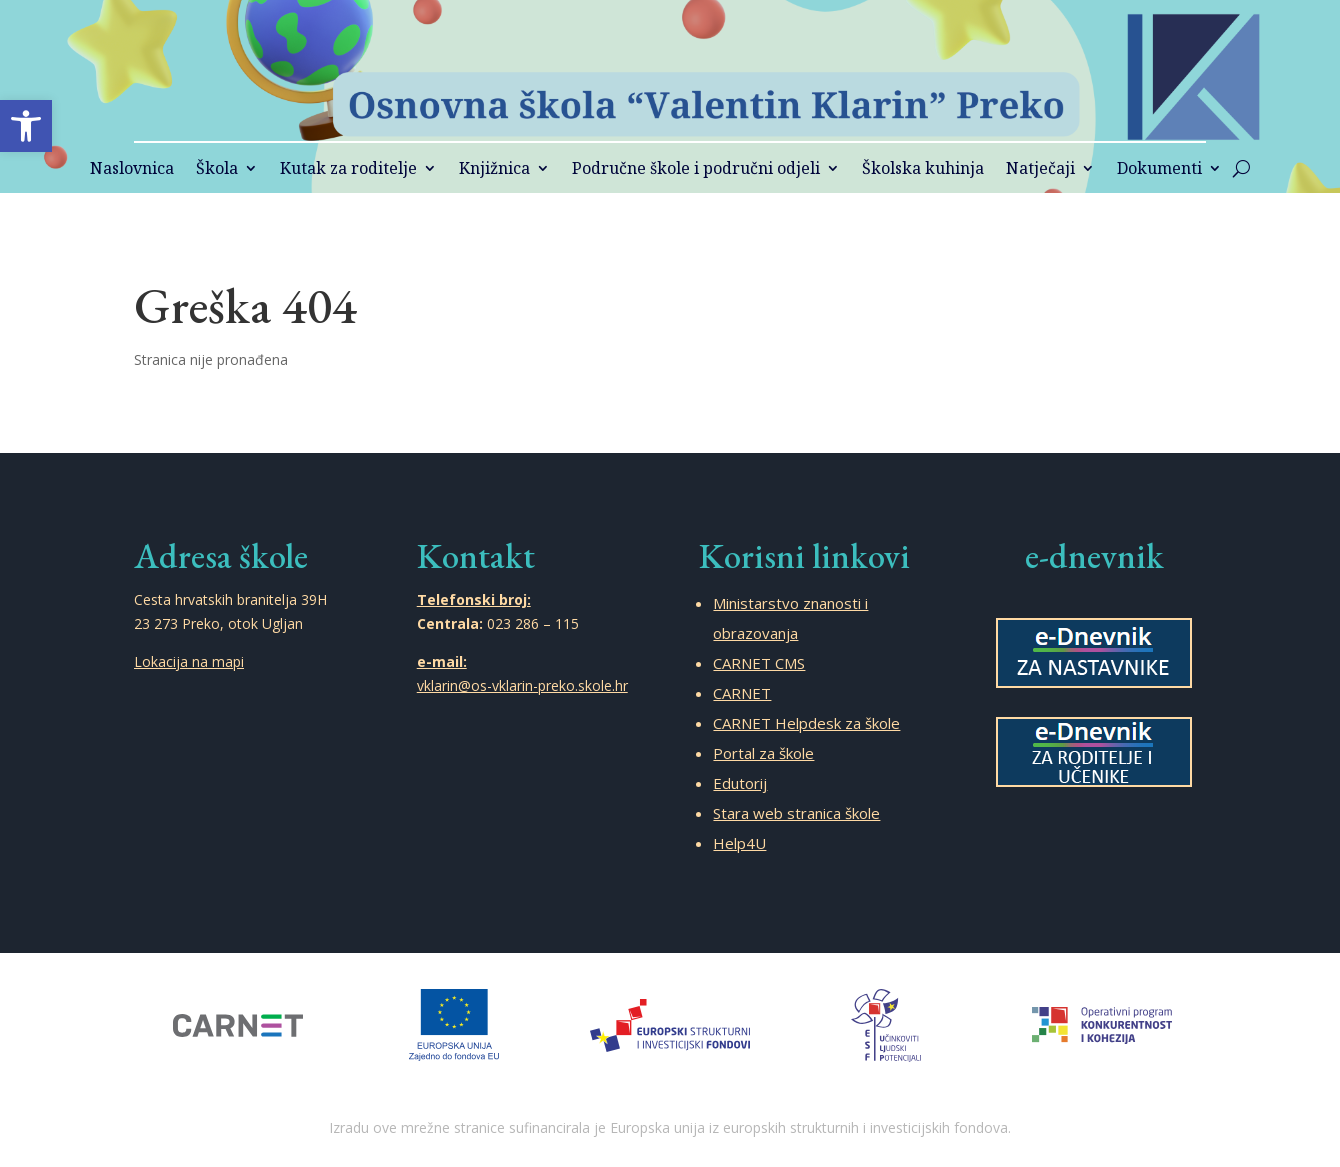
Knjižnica (494, 170)
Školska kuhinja (923, 170)
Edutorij (740, 783)
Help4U (739, 843)
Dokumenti (1159, 170)
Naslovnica (132, 170)
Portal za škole (763, 753)
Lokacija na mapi (189, 661)
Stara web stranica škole (796, 813)
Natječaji (1040, 170)
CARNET (742, 693)
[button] (26, 126)
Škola (217, 170)
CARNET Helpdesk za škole (806, 723)
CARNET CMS (759, 663)
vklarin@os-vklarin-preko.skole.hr (522, 685)
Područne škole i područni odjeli (696, 170)
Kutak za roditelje (348, 170)
